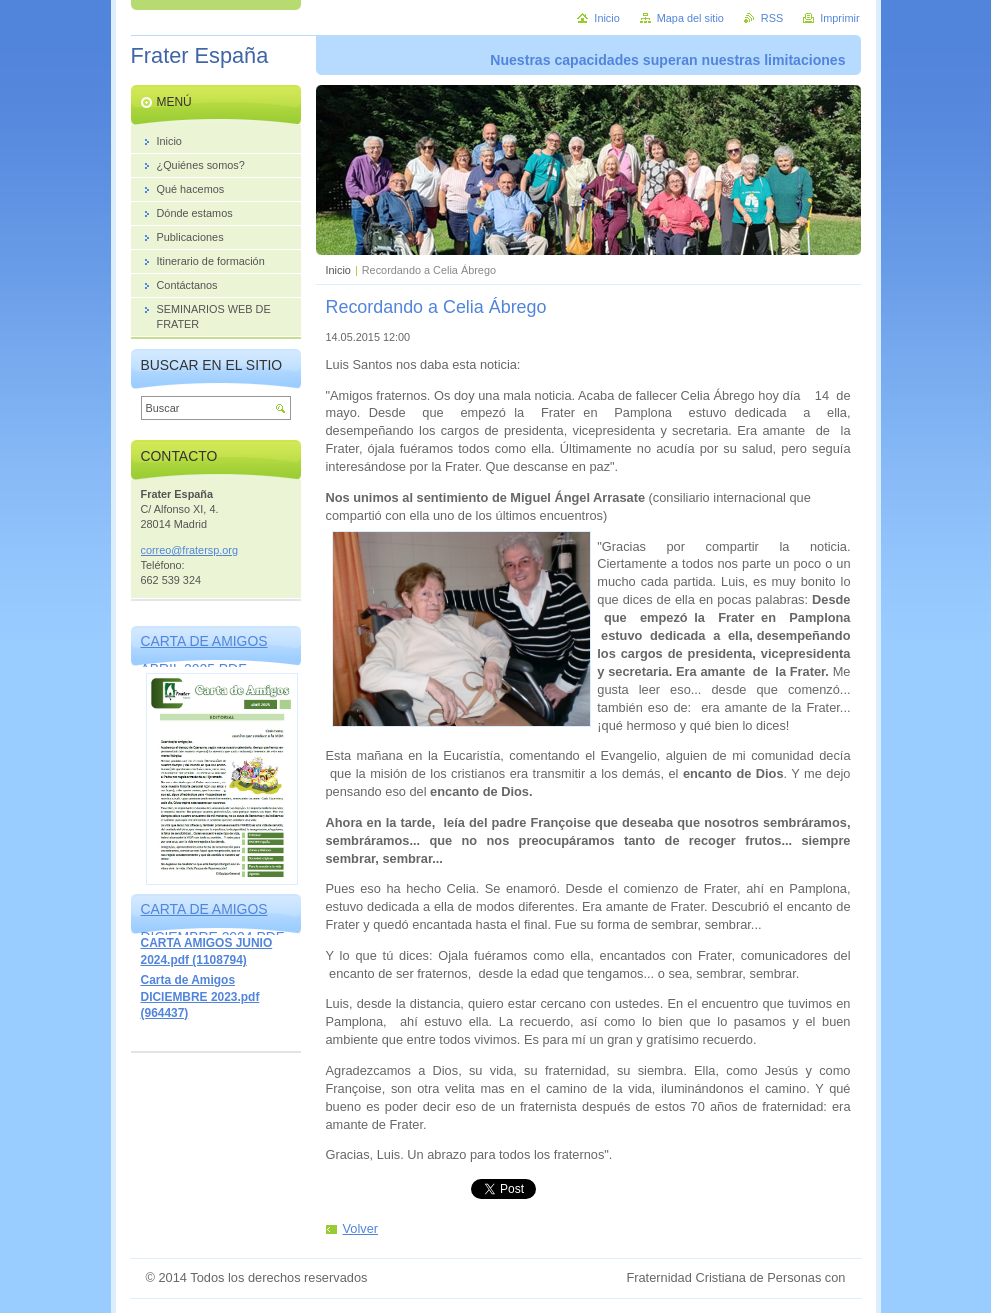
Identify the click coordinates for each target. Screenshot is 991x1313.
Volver (361, 1228)
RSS (772, 18)
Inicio (338, 270)
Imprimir (839, 18)
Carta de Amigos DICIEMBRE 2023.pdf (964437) (200, 996)
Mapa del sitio (690, 18)
